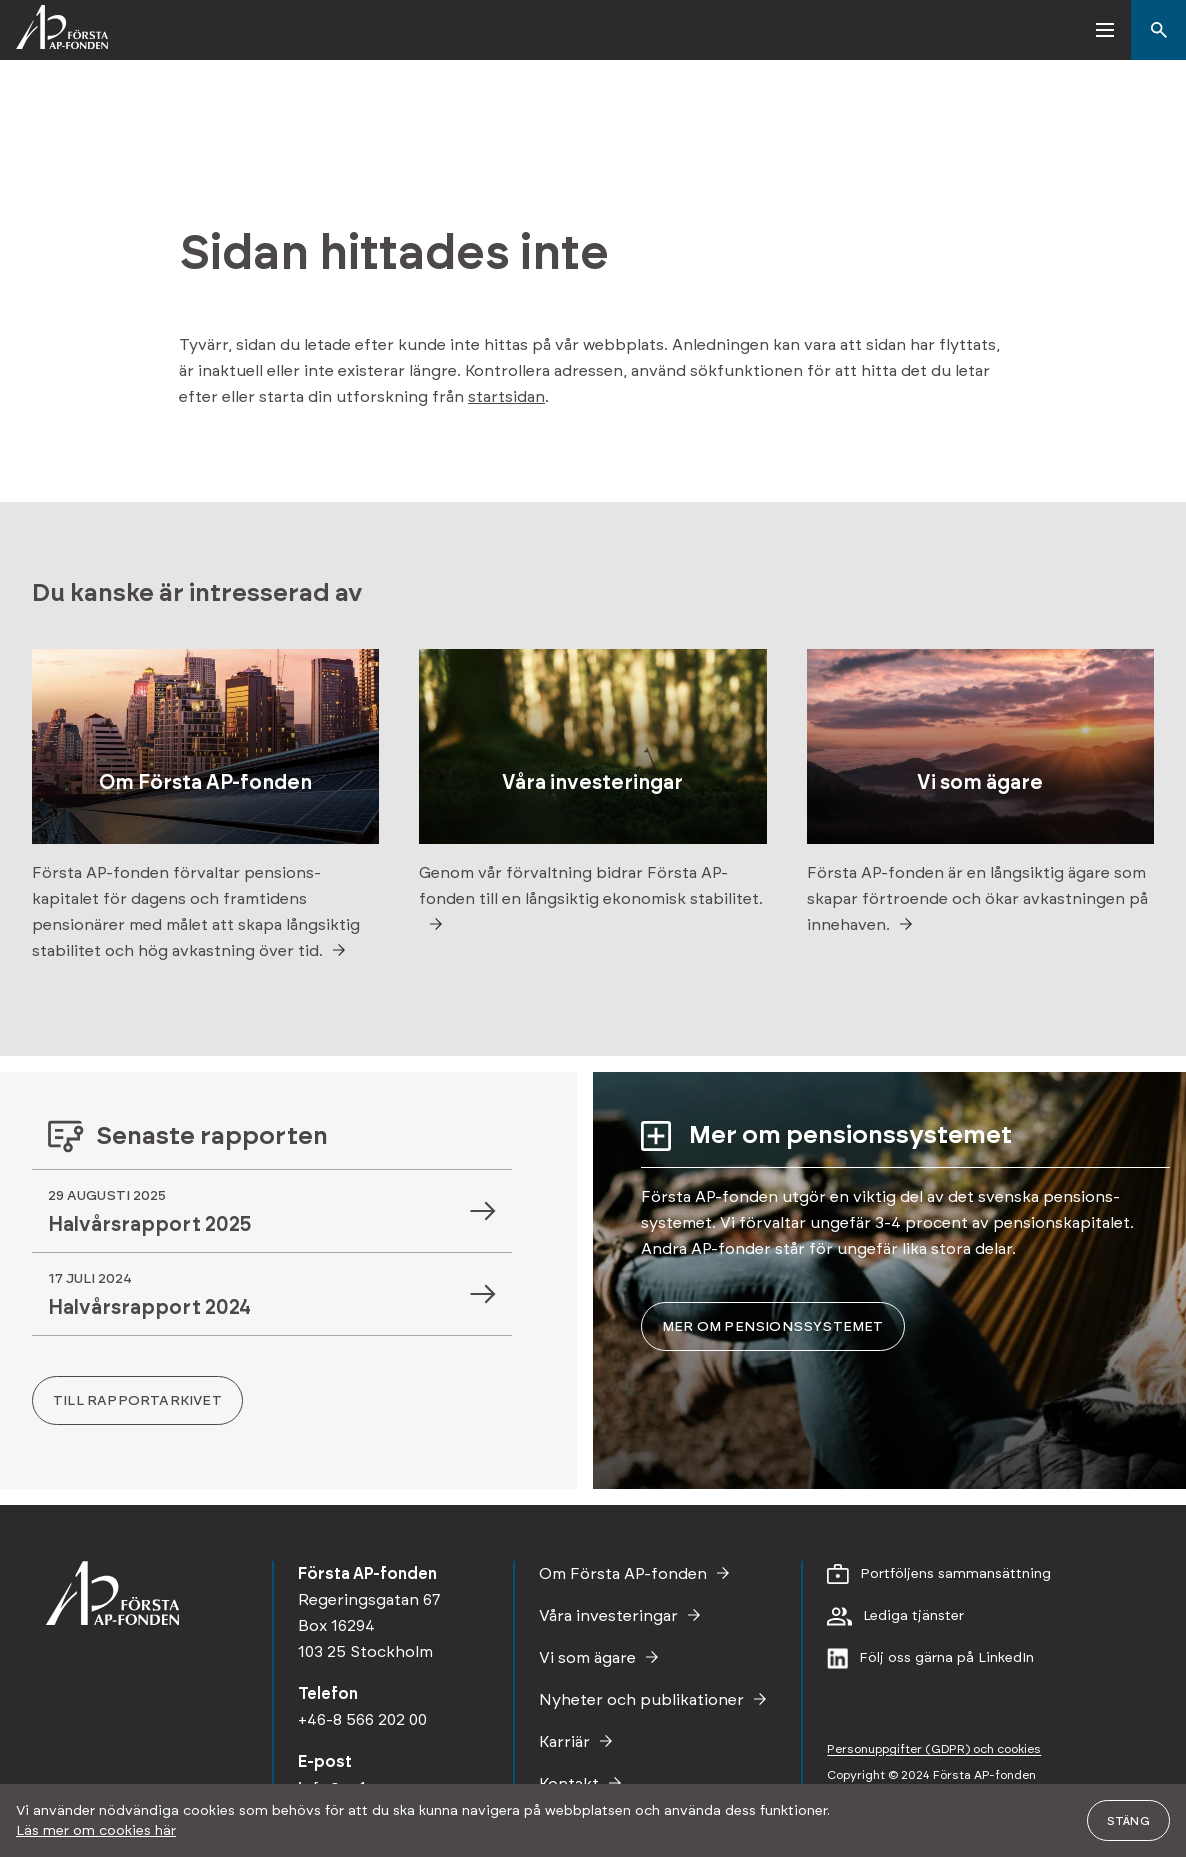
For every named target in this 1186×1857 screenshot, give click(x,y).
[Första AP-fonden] (54, 30)
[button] (1106, 30)
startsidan (506, 397)
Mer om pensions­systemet (773, 1327)
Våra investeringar (608, 1616)
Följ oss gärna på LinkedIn (946, 1658)
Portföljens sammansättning (955, 1574)
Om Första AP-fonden (623, 1574)
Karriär (564, 1742)
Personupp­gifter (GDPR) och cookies (934, 1749)
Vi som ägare (587, 1658)
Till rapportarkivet (137, 1401)
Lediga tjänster (913, 1616)
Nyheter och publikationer (641, 1700)
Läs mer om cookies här (96, 1831)
